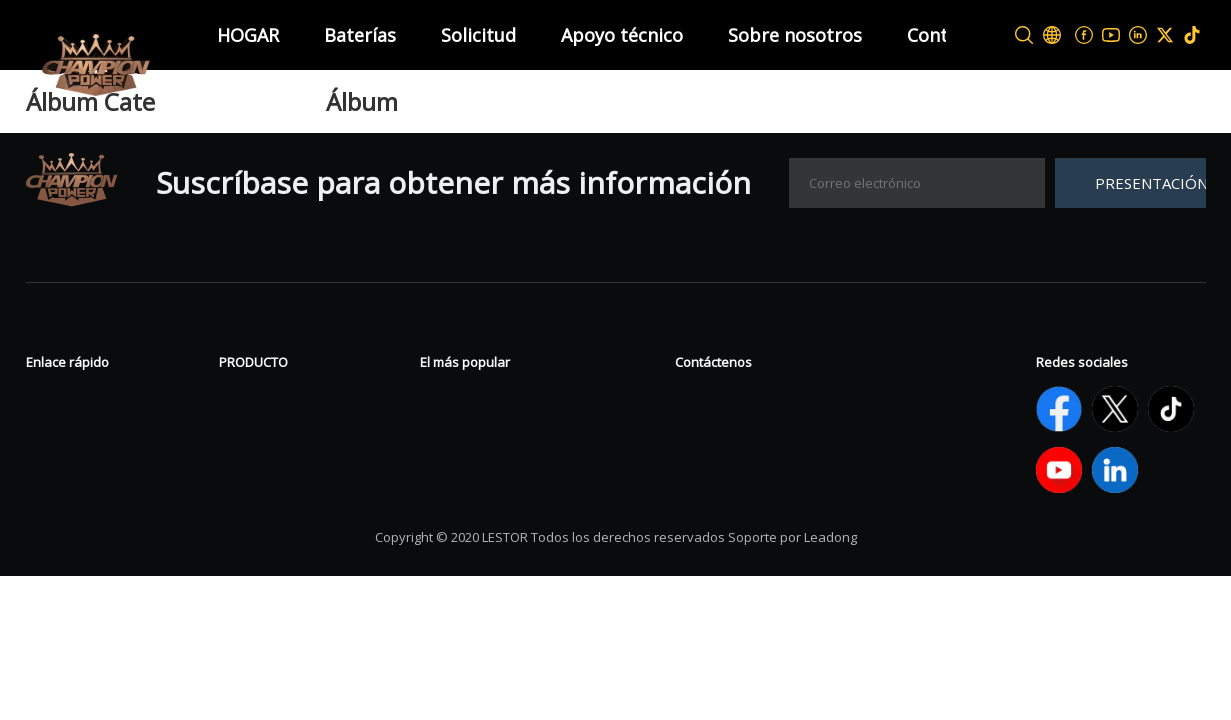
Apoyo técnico (622, 35)
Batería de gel (472, 397)
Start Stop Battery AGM (508, 487)
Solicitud (478, 35)
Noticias (56, 397)
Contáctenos (73, 457)
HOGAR (248, 35)
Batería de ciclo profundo (514, 427)
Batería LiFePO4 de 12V (507, 457)
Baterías (360, 35)
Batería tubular (276, 427)
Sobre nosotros (795, 35)
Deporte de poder (286, 457)
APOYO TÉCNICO (89, 487)
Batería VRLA (268, 397)
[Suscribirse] (1130, 183)
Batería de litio (273, 487)
